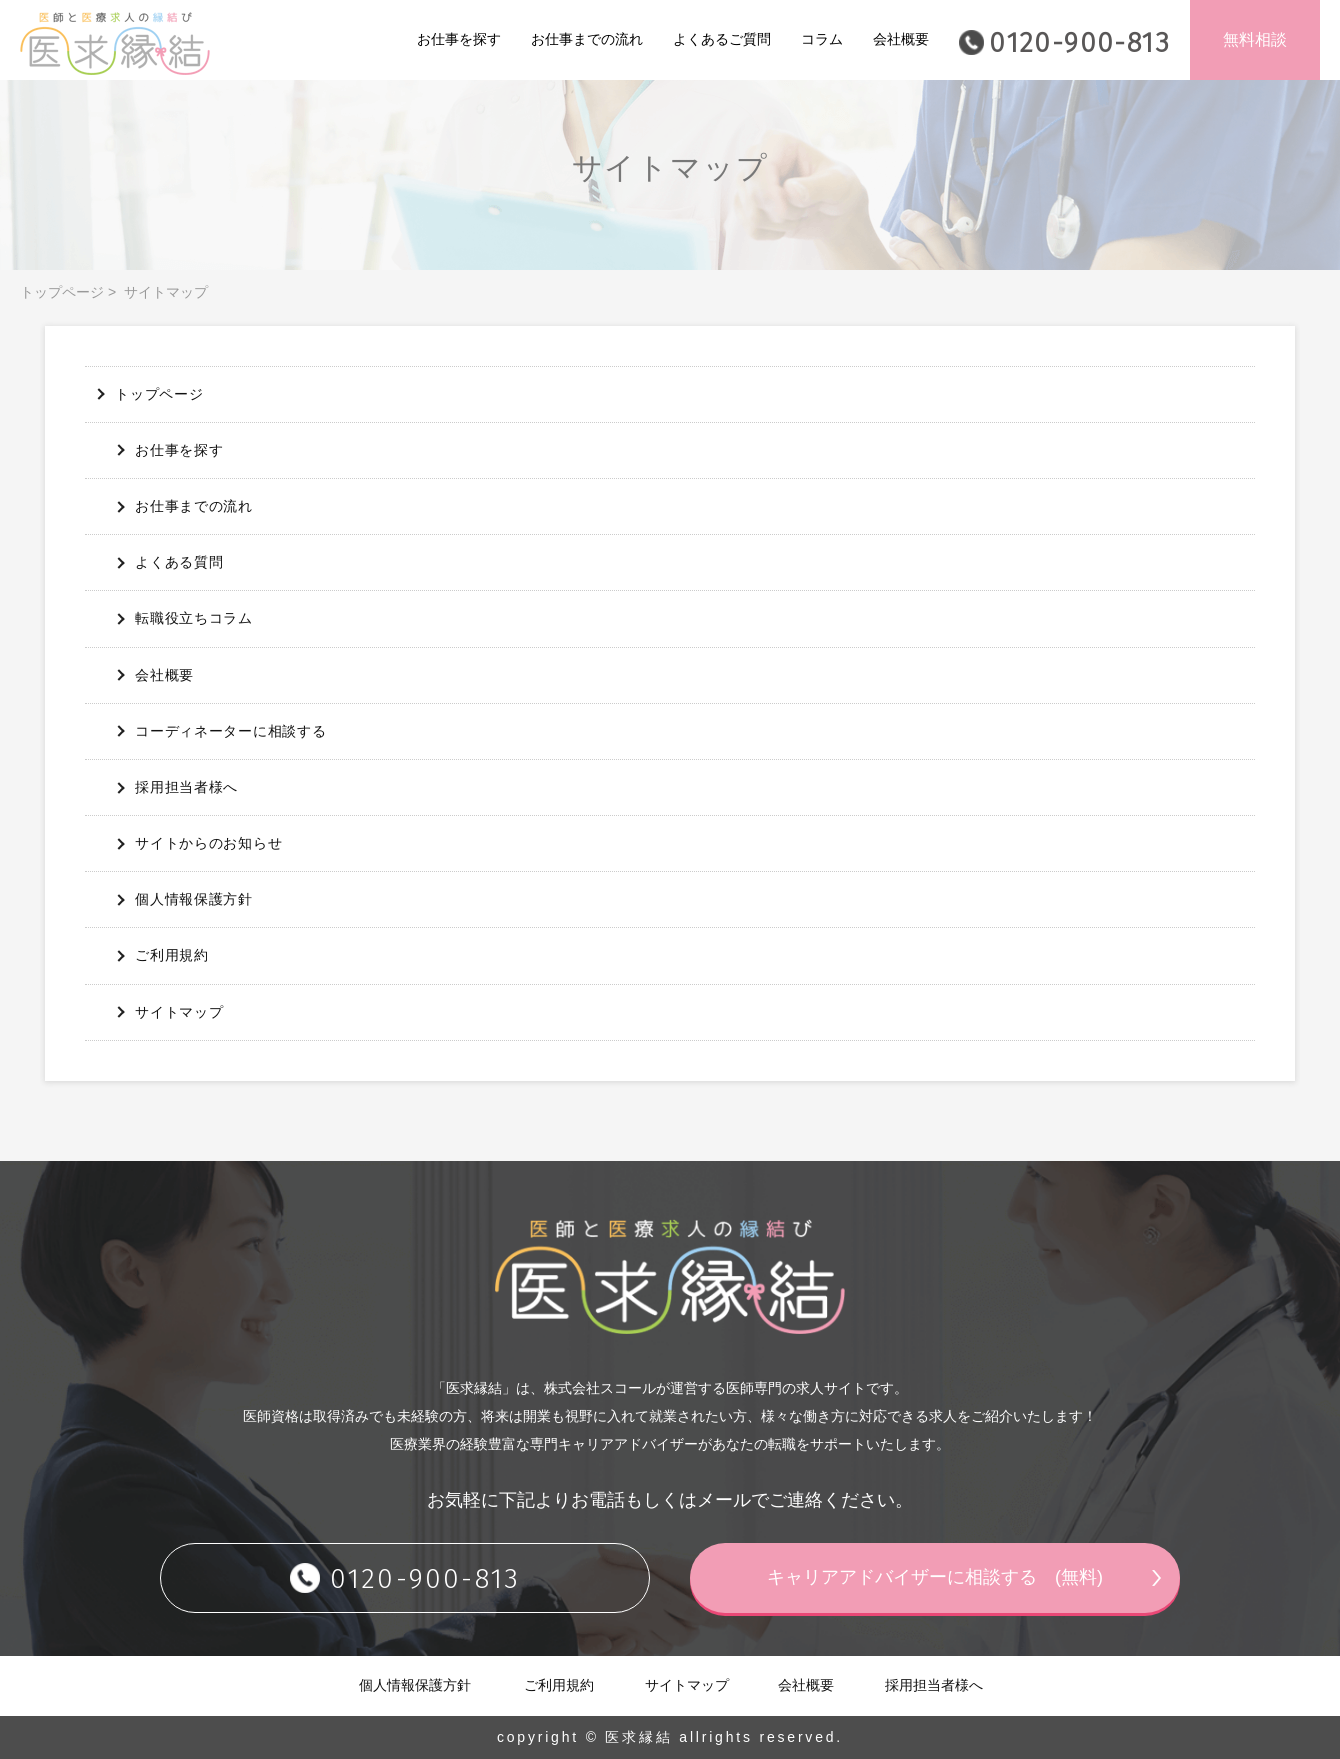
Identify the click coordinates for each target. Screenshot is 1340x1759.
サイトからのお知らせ (208, 843)
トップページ (62, 292)
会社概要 (901, 39)
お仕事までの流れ (587, 39)
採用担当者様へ (186, 787)
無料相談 (1255, 39)
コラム (822, 39)
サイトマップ (179, 1012)
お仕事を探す (459, 39)
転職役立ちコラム (194, 618)
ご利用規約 (172, 955)
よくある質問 (179, 562)
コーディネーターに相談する (230, 731)
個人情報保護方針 (194, 899)
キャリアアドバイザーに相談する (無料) (935, 1577)
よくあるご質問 (722, 39)
